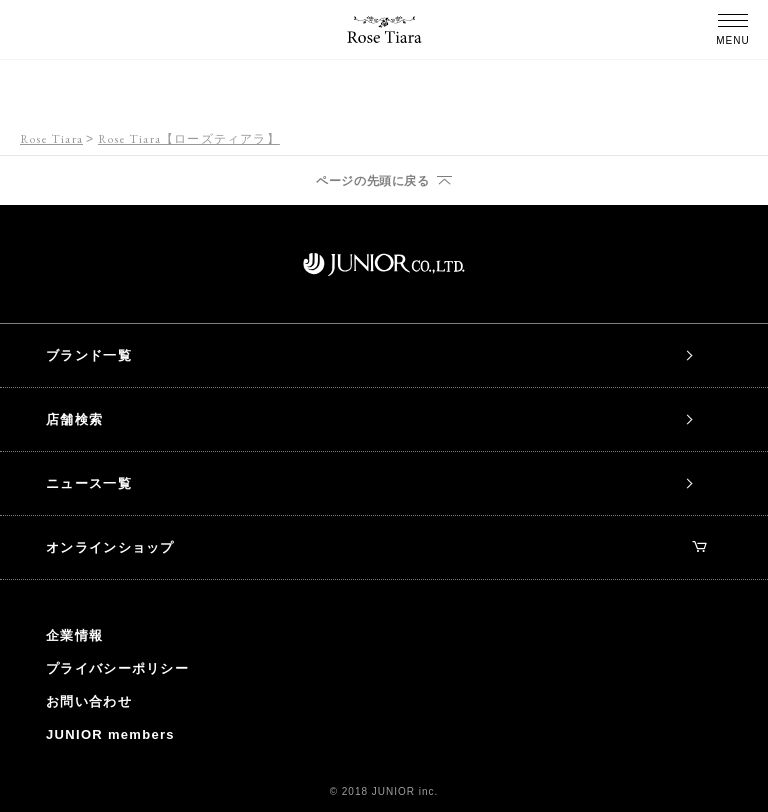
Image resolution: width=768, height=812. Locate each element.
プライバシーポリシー (117, 668)
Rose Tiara (51, 139)
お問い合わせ (89, 701)
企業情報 (74, 635)
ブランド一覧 (89, 355)
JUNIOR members (110, 734)
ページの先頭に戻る (372, 181)
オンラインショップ (376, 547)
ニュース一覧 (89, 483)
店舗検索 (74, 419)
